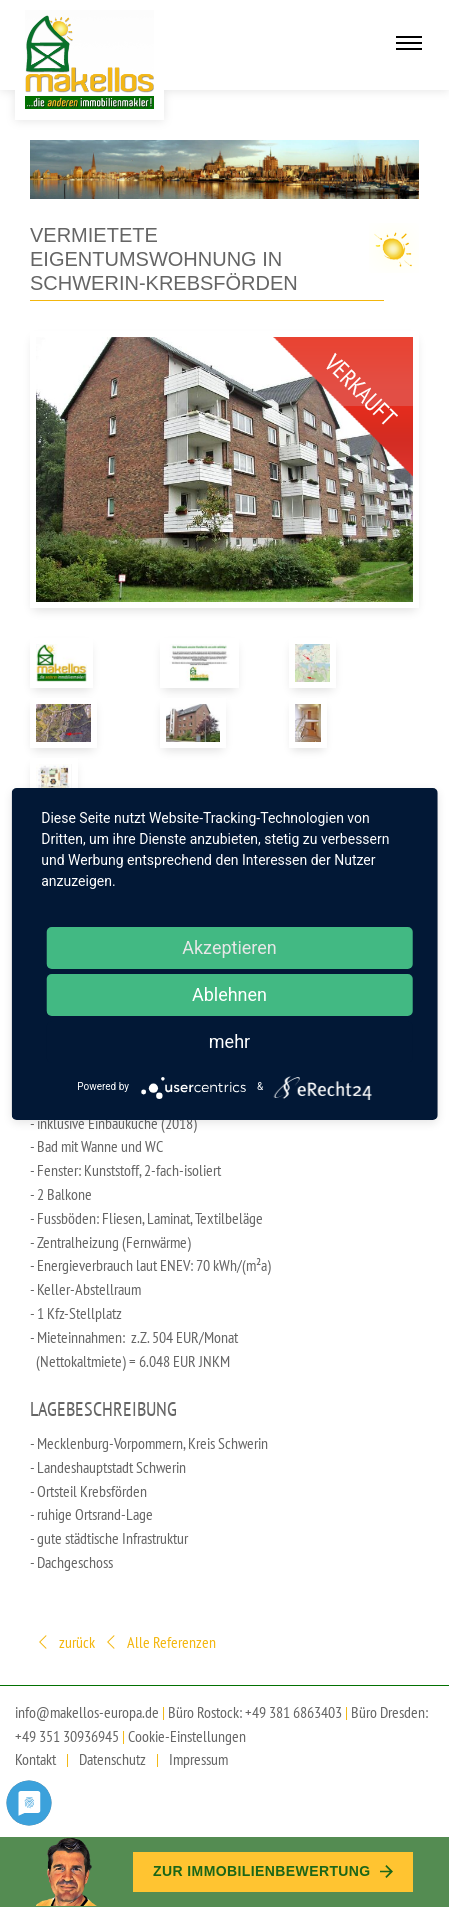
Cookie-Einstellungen (187, 1736)
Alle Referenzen (159, 1643)
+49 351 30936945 (67, 1736)
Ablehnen (229, 994)
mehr (229, 1041)
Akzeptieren (229, 947)
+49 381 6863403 (293, 1712)
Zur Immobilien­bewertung (273, 1871)
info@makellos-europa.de (87, 1712)
